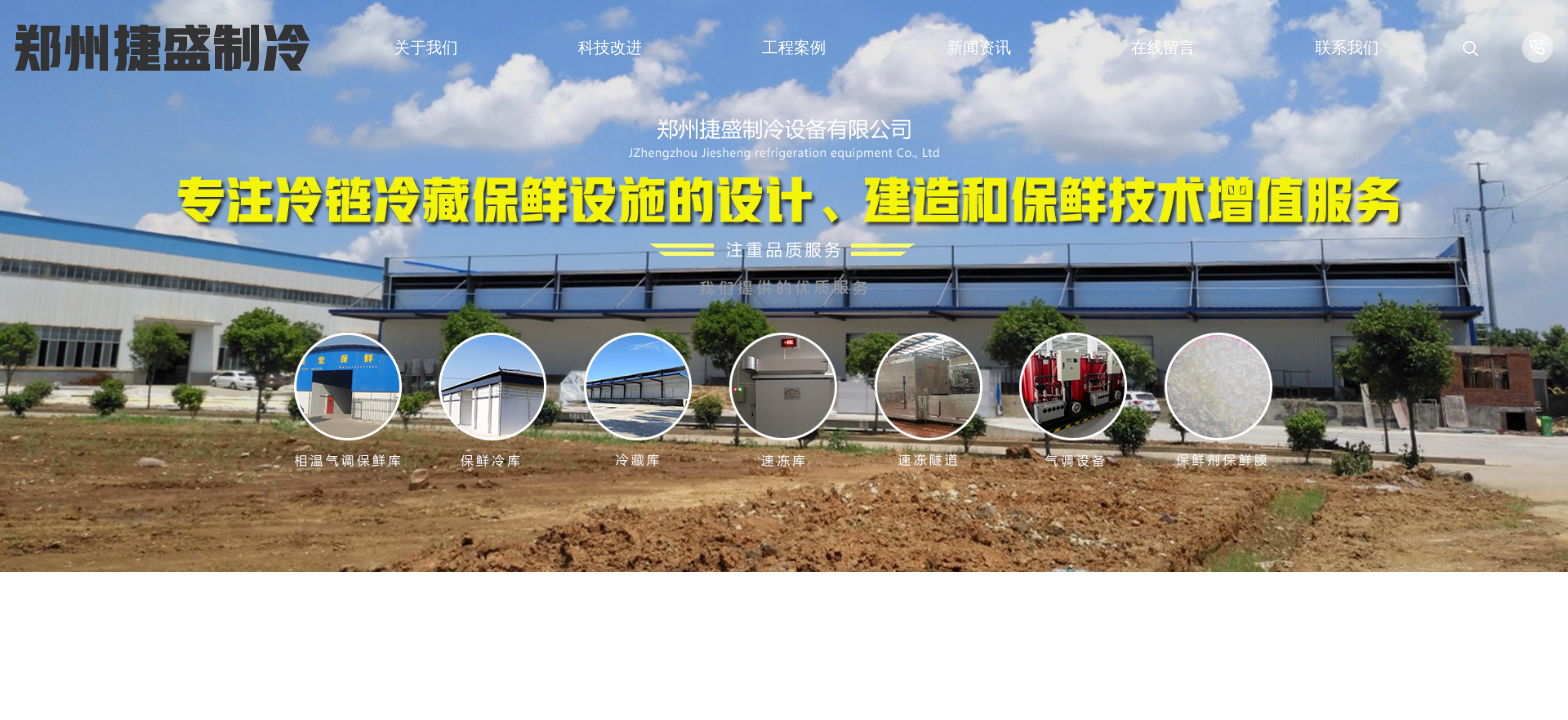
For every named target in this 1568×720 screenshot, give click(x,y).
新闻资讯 (979, 47)
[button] (1386, 648)
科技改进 (610, 47)
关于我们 (426, 47)
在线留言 (1163, 47)
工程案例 (794, 47)
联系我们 (1347, 47)
